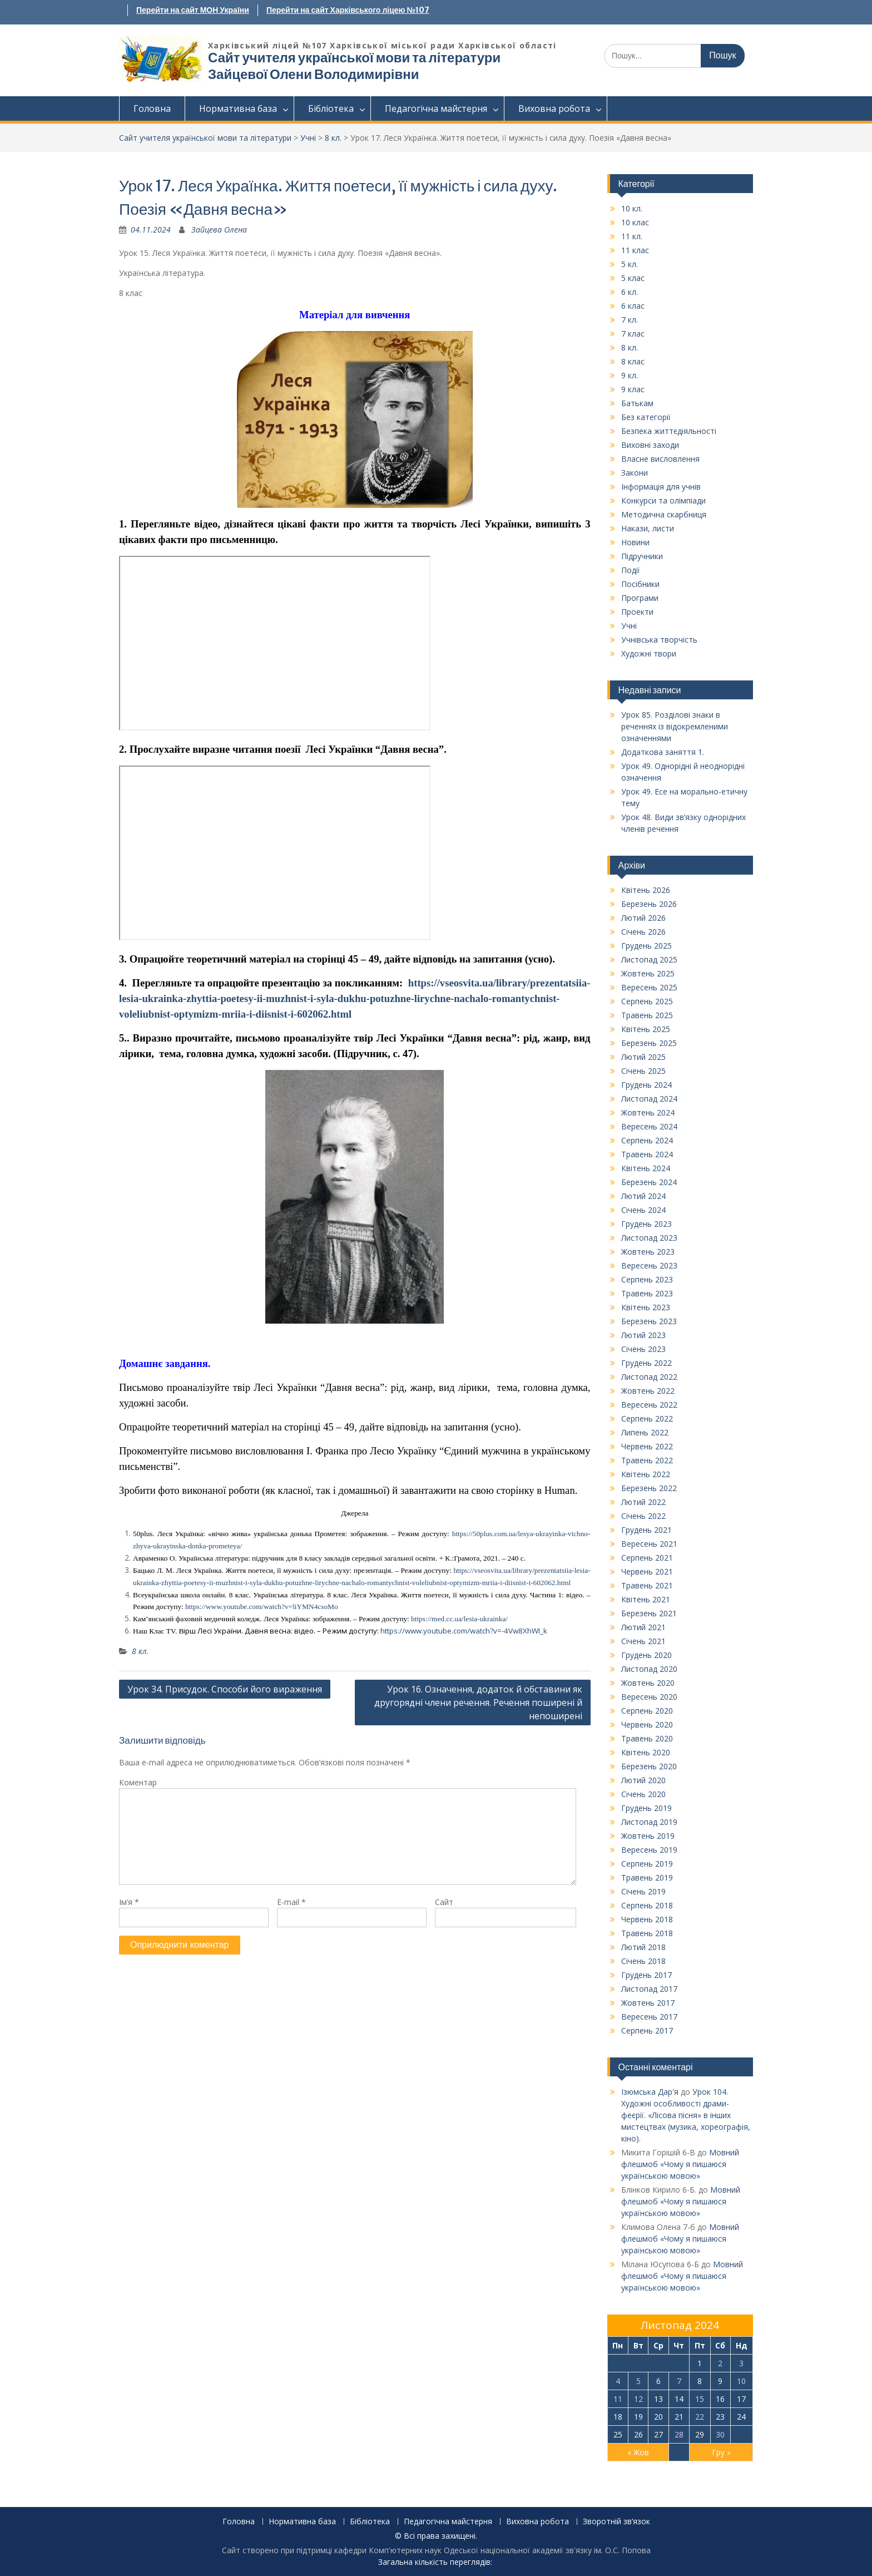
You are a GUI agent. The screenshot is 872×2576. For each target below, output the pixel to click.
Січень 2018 (643, 1961)
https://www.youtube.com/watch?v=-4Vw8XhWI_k (463, 1631)
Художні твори (648, 653)
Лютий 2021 (643, 1627)
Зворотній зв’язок (616, 2521)
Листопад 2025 (649, 959)
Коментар (138, 1782)
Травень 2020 (647, 1738)
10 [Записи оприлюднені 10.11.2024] (741, 2381)
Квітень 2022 (645, 1474)
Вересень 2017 (649, 2016)
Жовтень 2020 (648, 1682)
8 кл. (333, 137)
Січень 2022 (643, 1516)
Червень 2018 (647, 1919)
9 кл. (629, 375)
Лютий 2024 (643, 1196)
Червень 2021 (647, 1571)
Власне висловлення (660, 458)
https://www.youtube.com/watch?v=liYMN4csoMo (261, 1606)
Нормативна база (238, 108)
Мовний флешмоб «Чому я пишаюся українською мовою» (680, 2164)
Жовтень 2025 (648, 973)
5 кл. (629, 264)
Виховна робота (554, 108)
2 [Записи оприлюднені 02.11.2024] (720, 2363)
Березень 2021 (649, 1613)
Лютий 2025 (643, 1057)
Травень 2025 (647, 1015)
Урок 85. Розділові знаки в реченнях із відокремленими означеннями (674, 726)
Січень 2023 (643, 1349)
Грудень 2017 (646, 1975)
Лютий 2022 (643, 1502)
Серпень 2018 (647, 1905)
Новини (635, 542)
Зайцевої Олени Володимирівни (313, 74)
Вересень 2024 (649, 1126)
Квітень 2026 (645, 890)
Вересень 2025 (649, 987)
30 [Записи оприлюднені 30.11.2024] (720, 2434)
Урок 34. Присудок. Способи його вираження (224, 1689)
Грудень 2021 (646, 1529)
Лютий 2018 (643, 1947)
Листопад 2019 (649, 1822)
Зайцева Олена (219, 229)
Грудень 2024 (646, 1084)
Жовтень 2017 (648, 2002)
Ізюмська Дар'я (649, 2091)
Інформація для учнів (661, 486)
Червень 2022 (647, 1446)
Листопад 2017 (649, 1988)
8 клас (633, 361)
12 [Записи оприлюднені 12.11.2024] (638, 2399)
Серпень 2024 (647, 1140)
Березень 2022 (649, 1488)
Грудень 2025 (646, 945)
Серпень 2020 (647, 1710)
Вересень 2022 (649, 1404)
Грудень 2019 (646, 1808)
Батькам (637, 403)
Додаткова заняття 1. (662, 752)
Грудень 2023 (646, 1223)
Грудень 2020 (646, 1655)
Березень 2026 (649, 904)
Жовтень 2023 (648, 1251)
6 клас (633, 305)
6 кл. (629, 292)
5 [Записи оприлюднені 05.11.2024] (638, 2381)
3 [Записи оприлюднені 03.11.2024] (741, 2363)
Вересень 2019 (649, 1849)
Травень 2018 (647, 1933)
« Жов (638, 2452)
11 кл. (631, 236)
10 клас (635, 222)
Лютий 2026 (643, 917)
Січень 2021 (643, 1641)
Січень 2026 (643, 931)
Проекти (637, 611)
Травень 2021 (647, 1585)
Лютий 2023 (643, 1335)
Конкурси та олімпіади (663, 500)
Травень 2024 (647, 1154)
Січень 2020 (643, 1794)
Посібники (640, 584)
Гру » (721, 2452)
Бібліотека (331, 108)
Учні (308, 137)
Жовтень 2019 (648, 1835)
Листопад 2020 (649, 1669)
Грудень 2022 (646, 1363)
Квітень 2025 (645, 1029)
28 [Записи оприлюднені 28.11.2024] (679, 2434)
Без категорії (646, 417)
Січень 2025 (643, 1070)
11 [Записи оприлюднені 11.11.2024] (617, 2399)
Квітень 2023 (645, 1307)
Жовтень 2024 (648, 1112)
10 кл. (631, 208)
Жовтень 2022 (648, 1390)
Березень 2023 (649, 1321)
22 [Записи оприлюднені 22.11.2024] (699, 2416)
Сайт (444, 1902)
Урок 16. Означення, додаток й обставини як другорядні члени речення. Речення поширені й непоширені (478, 1702)
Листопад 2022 (649, 1376)
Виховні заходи (650, 445)
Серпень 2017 (647, 2030)
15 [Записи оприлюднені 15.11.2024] (699, 2399)
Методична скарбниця (663, 514)
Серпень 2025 (647, 1001)
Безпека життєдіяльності (668, 431)
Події (630, 570)
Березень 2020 (649, 1766)
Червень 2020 (647, 1724)
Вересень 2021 (649, 1543)
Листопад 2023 (649, 1237)
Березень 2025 (649, 1043)
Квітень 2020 (645, 1752)
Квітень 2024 (645, 1168)
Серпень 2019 (647, 1863)
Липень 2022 (644, 1432)
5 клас (633, 278)
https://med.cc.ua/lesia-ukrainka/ (459, 1619)
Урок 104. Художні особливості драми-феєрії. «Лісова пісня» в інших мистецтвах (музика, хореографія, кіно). (685, 2115)
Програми (639, 598)
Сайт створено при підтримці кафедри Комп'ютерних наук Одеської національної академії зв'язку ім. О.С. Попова (436, 2550)
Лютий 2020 (643, 1780)
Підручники (642, 556)
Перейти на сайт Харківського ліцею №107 (347, 10)
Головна (152, 108)
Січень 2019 (643, 1891)
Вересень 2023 (649, 1265)
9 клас (633, 389)
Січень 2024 (643, 1210)
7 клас (633, 333)
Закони (634, 472)
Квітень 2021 (645, 1599)
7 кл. (629, 319)
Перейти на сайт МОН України (192, 10)
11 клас (635, 250)
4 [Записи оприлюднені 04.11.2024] (618, 2381)
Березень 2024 (649, 1182)
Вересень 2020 (649, 1696)
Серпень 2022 (647, 1418)
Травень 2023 (647, 1293)
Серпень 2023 (647, 1279)
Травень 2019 (647, 1877)
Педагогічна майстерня (436, 108)
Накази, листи (647, 528)
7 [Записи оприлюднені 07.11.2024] (679, 2381)
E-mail (291, 1902)
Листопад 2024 (649, 1098)
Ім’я (129, 1902)
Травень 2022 (647, 1460)
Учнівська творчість (659, 639)
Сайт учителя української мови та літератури (354, 57)
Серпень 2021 (647, 1557)
